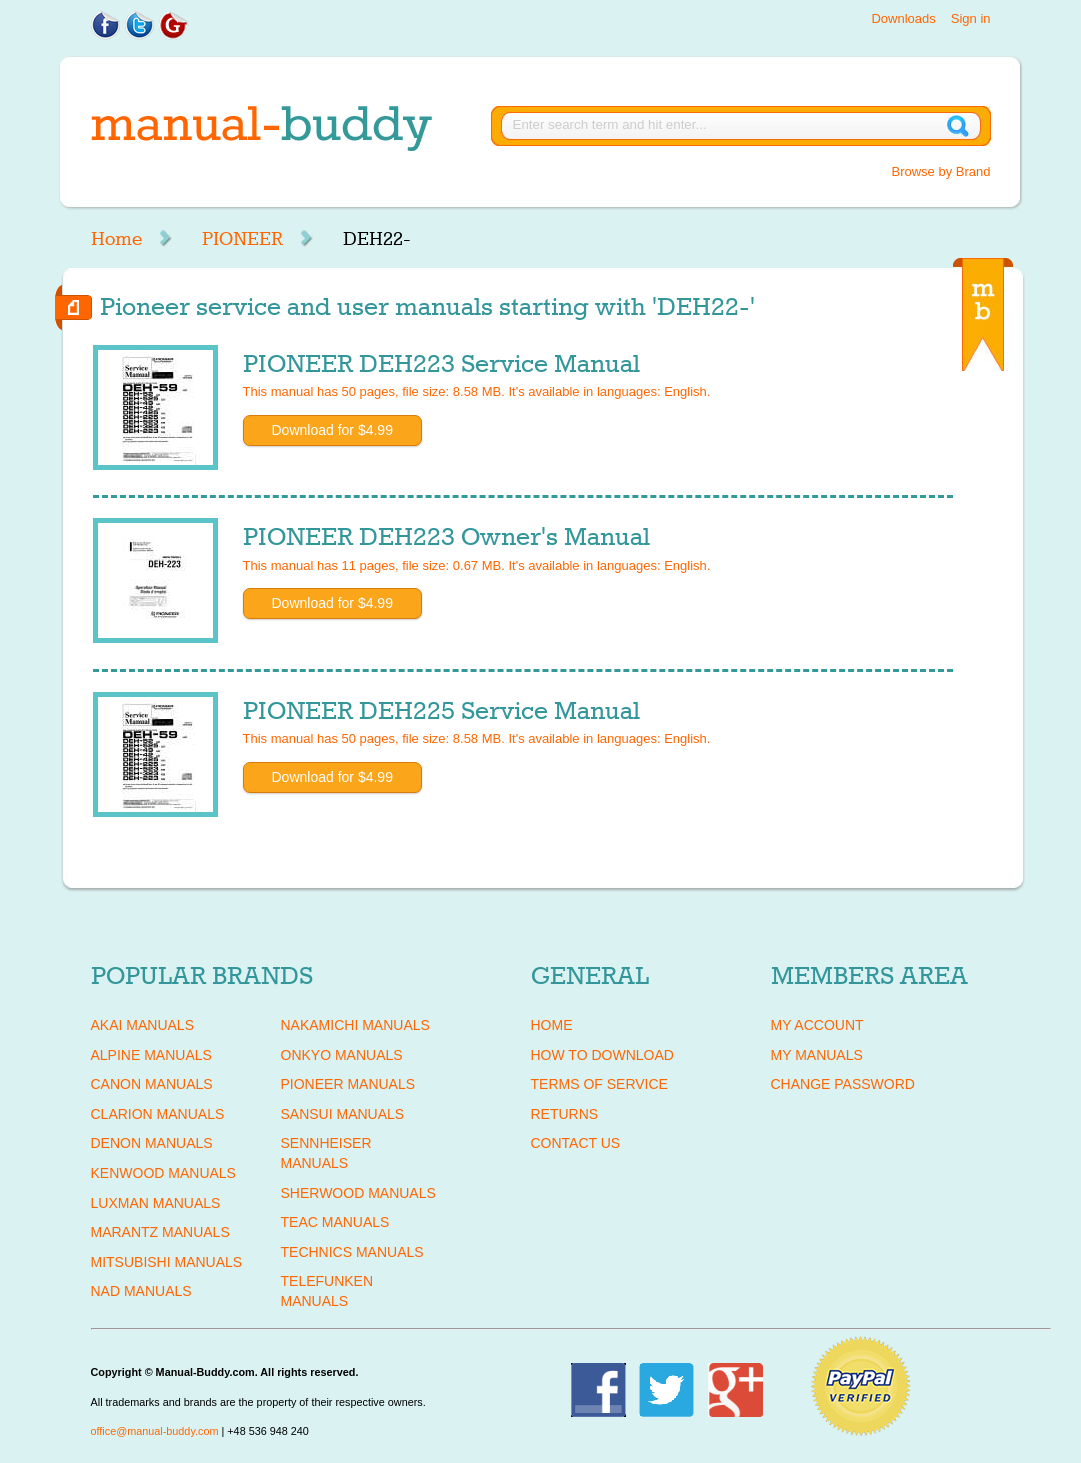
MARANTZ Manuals (160, 1232)
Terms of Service (599, 1084)
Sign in (971, 18)
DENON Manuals (152, 1143)
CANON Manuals (152, 1084)
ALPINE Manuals (151, 1055)
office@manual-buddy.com (155, 1431)
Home (116, 239)
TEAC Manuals (335, 1222)
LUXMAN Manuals (156, 1203)
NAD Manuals (141, 1291)
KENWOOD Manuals (163, 1173)
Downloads (903, 18)
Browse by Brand (941, 171)
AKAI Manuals (142, 1025)
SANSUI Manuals (343, 1114)
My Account (817, 1025)
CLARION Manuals (158, 1114)
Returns (565, 1114)
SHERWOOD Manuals (358, 1193)
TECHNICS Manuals (352, 1252)
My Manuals (817, 1055)
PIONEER (242, 239)
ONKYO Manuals (342, 1055)
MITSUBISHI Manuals (167, 1262)
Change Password (843, 1084)
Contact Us (576, 1143)
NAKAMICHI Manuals (355, 1025)
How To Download (602, 1055)
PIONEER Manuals (348, 1084)
